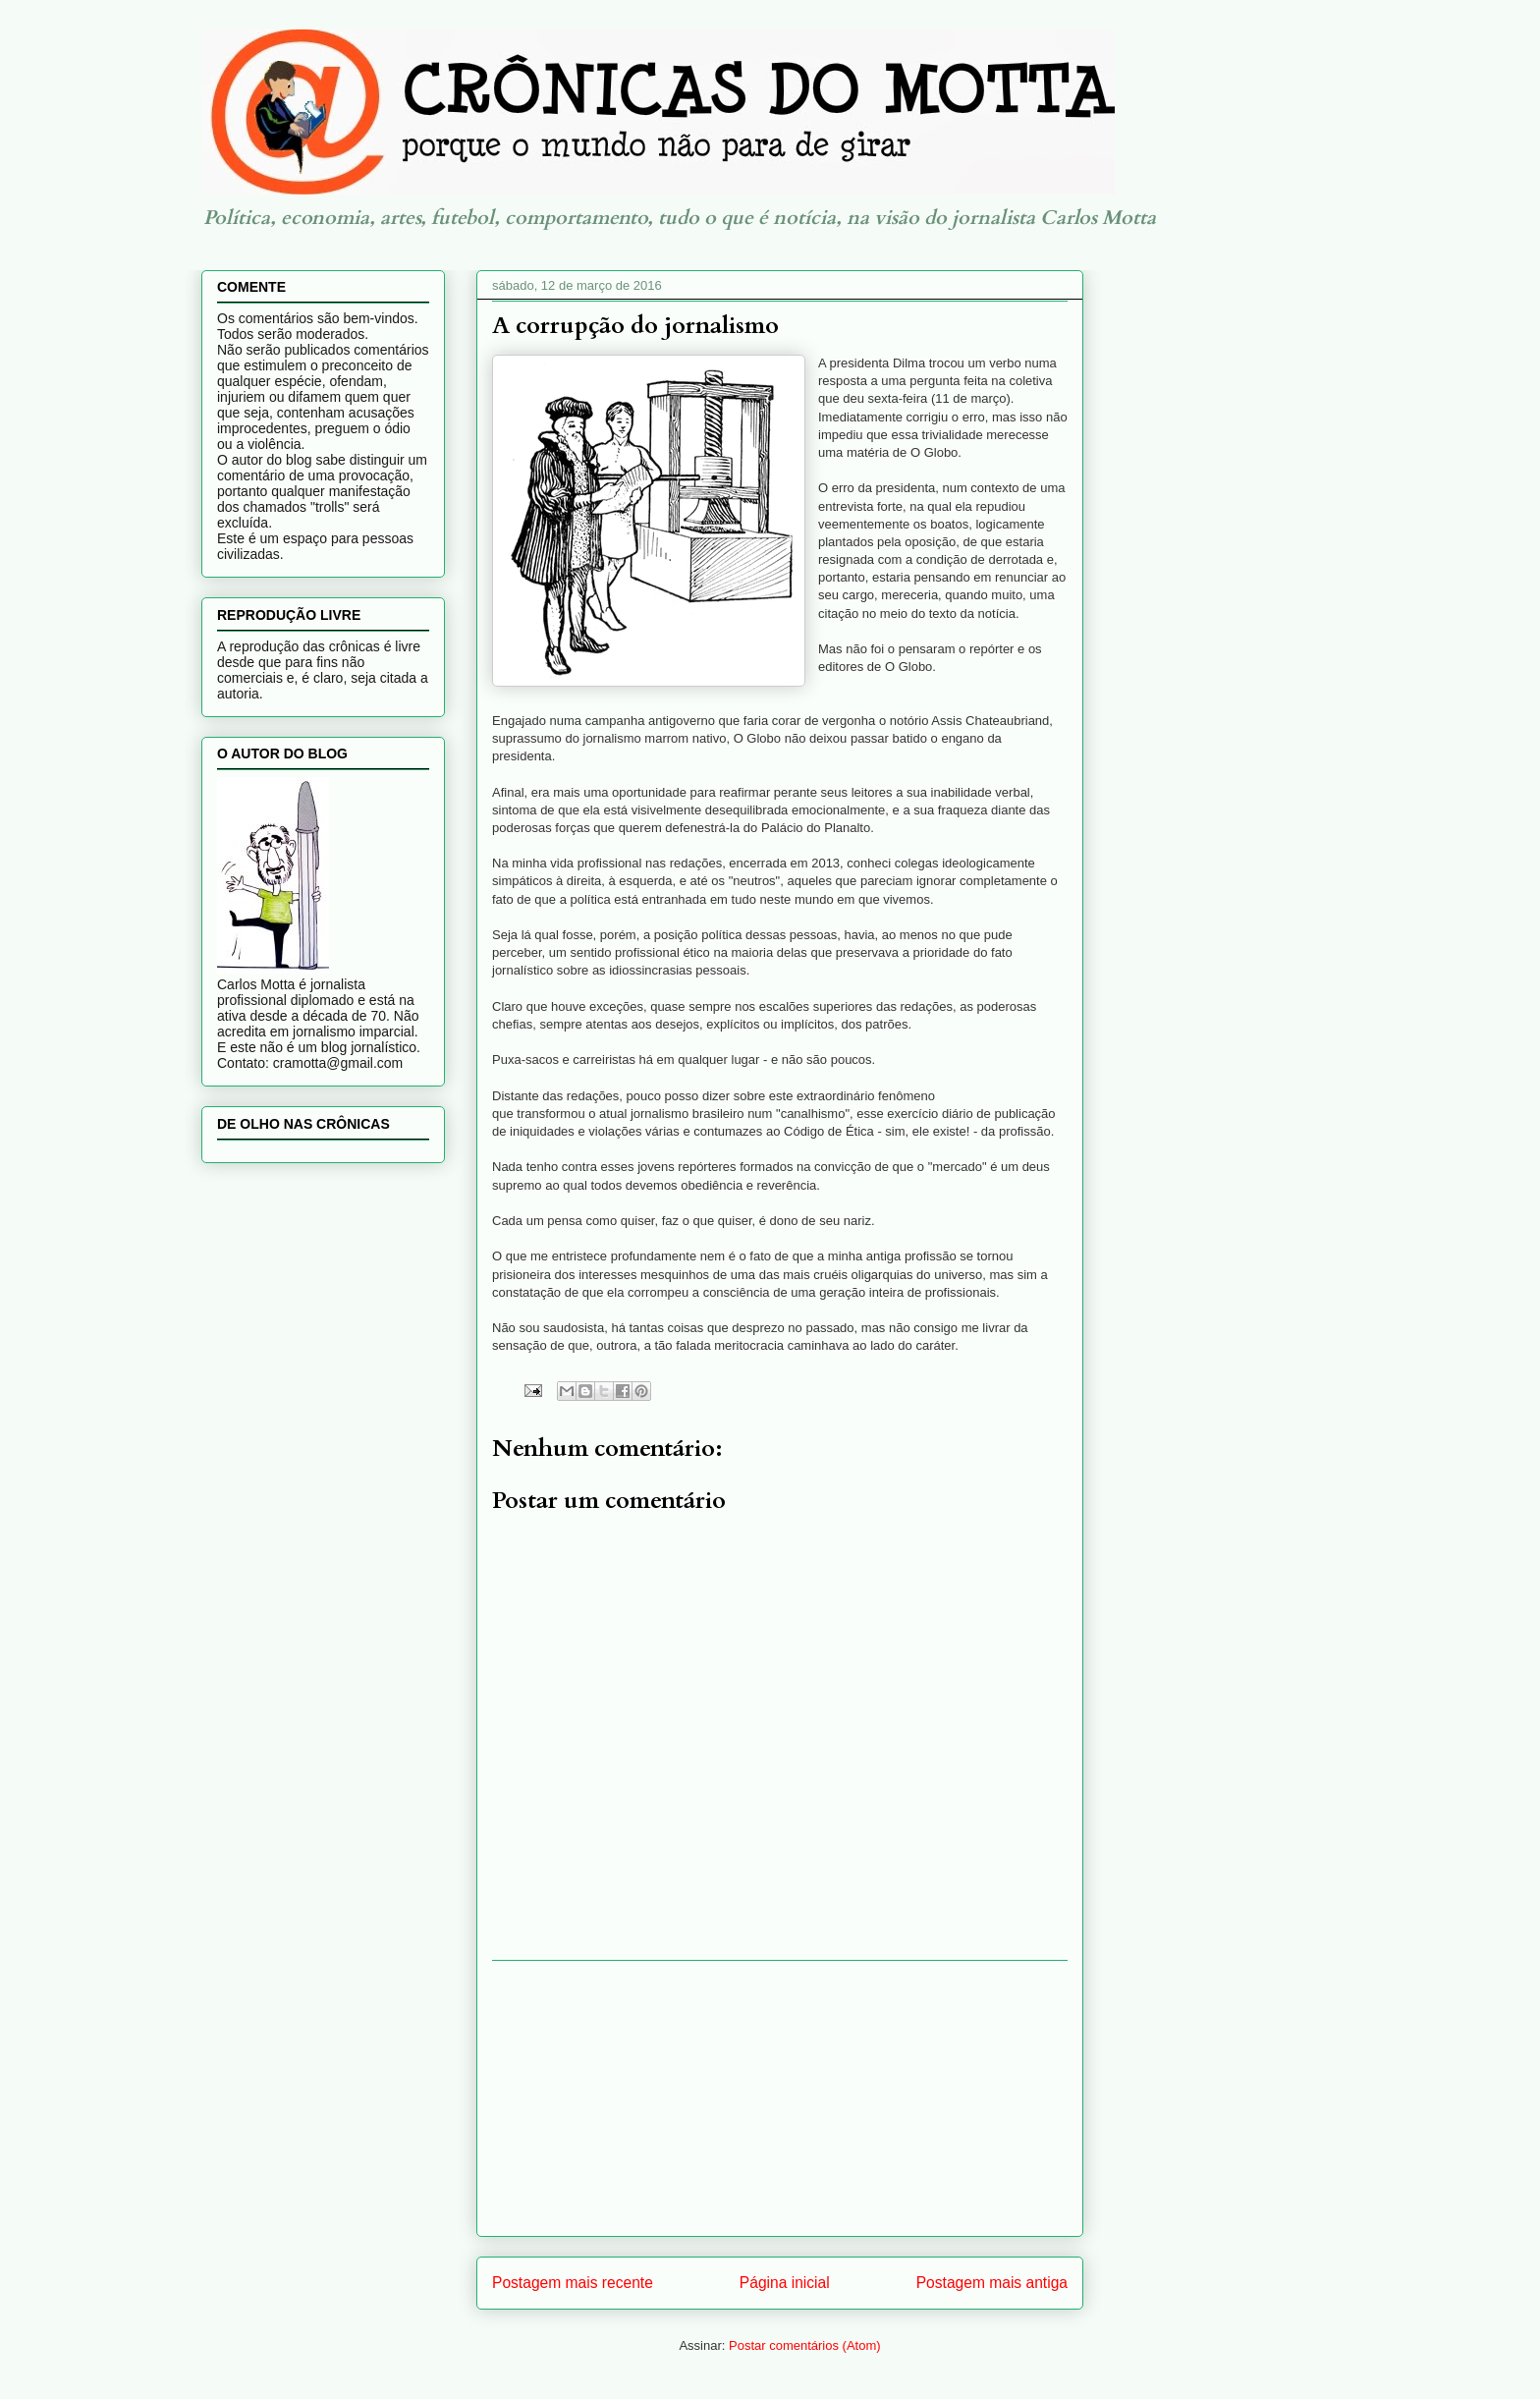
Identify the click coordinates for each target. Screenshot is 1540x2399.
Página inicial (785, 2282)
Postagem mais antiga (992, 2282)
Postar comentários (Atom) (805, 2345)
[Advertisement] (779, 2098)
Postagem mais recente (572, 2282)
